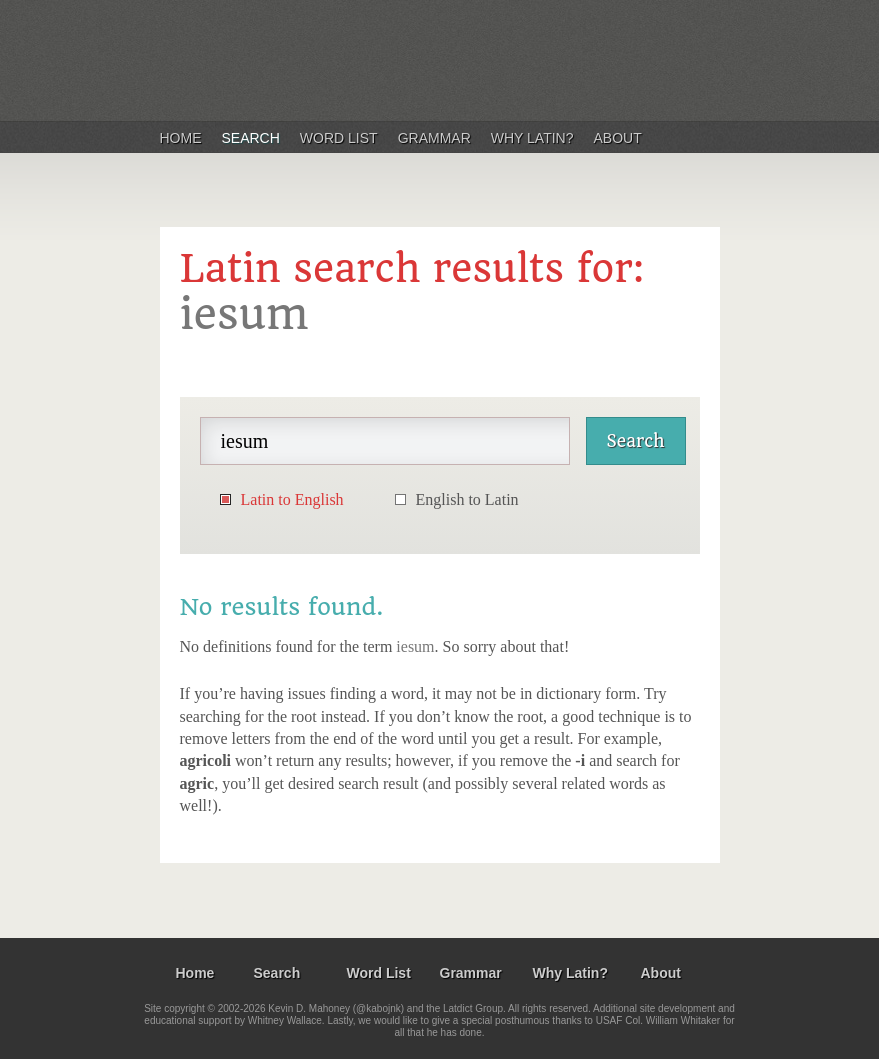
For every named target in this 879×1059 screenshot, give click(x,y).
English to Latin (467, 499)
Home (181, 138)
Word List (339, 138)
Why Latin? (532, 138)
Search (251, 138)
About (618, 138)
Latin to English (292, 499)
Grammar (434, 138)
